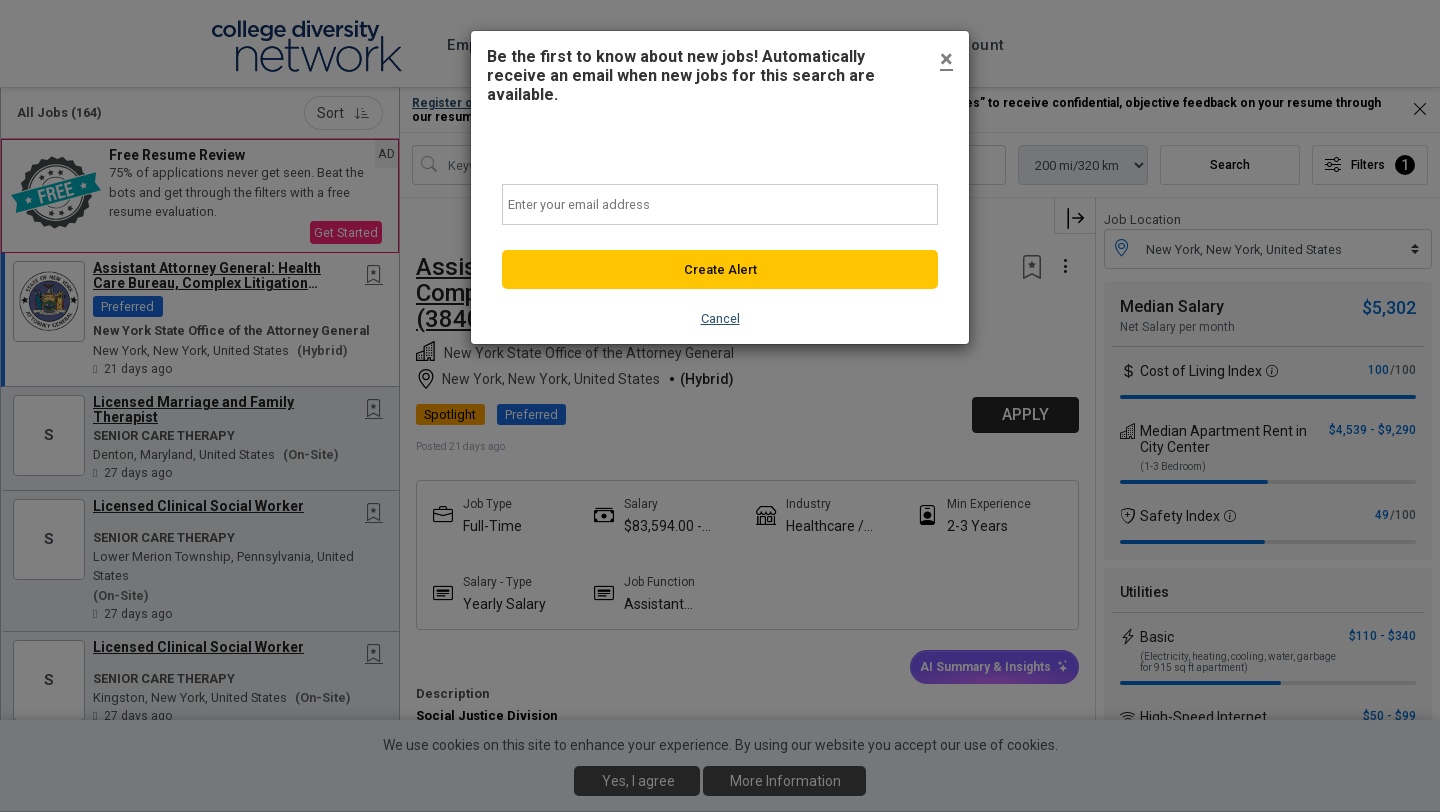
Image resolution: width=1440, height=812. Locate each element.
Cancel (720, 318)
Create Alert (720, 269)
